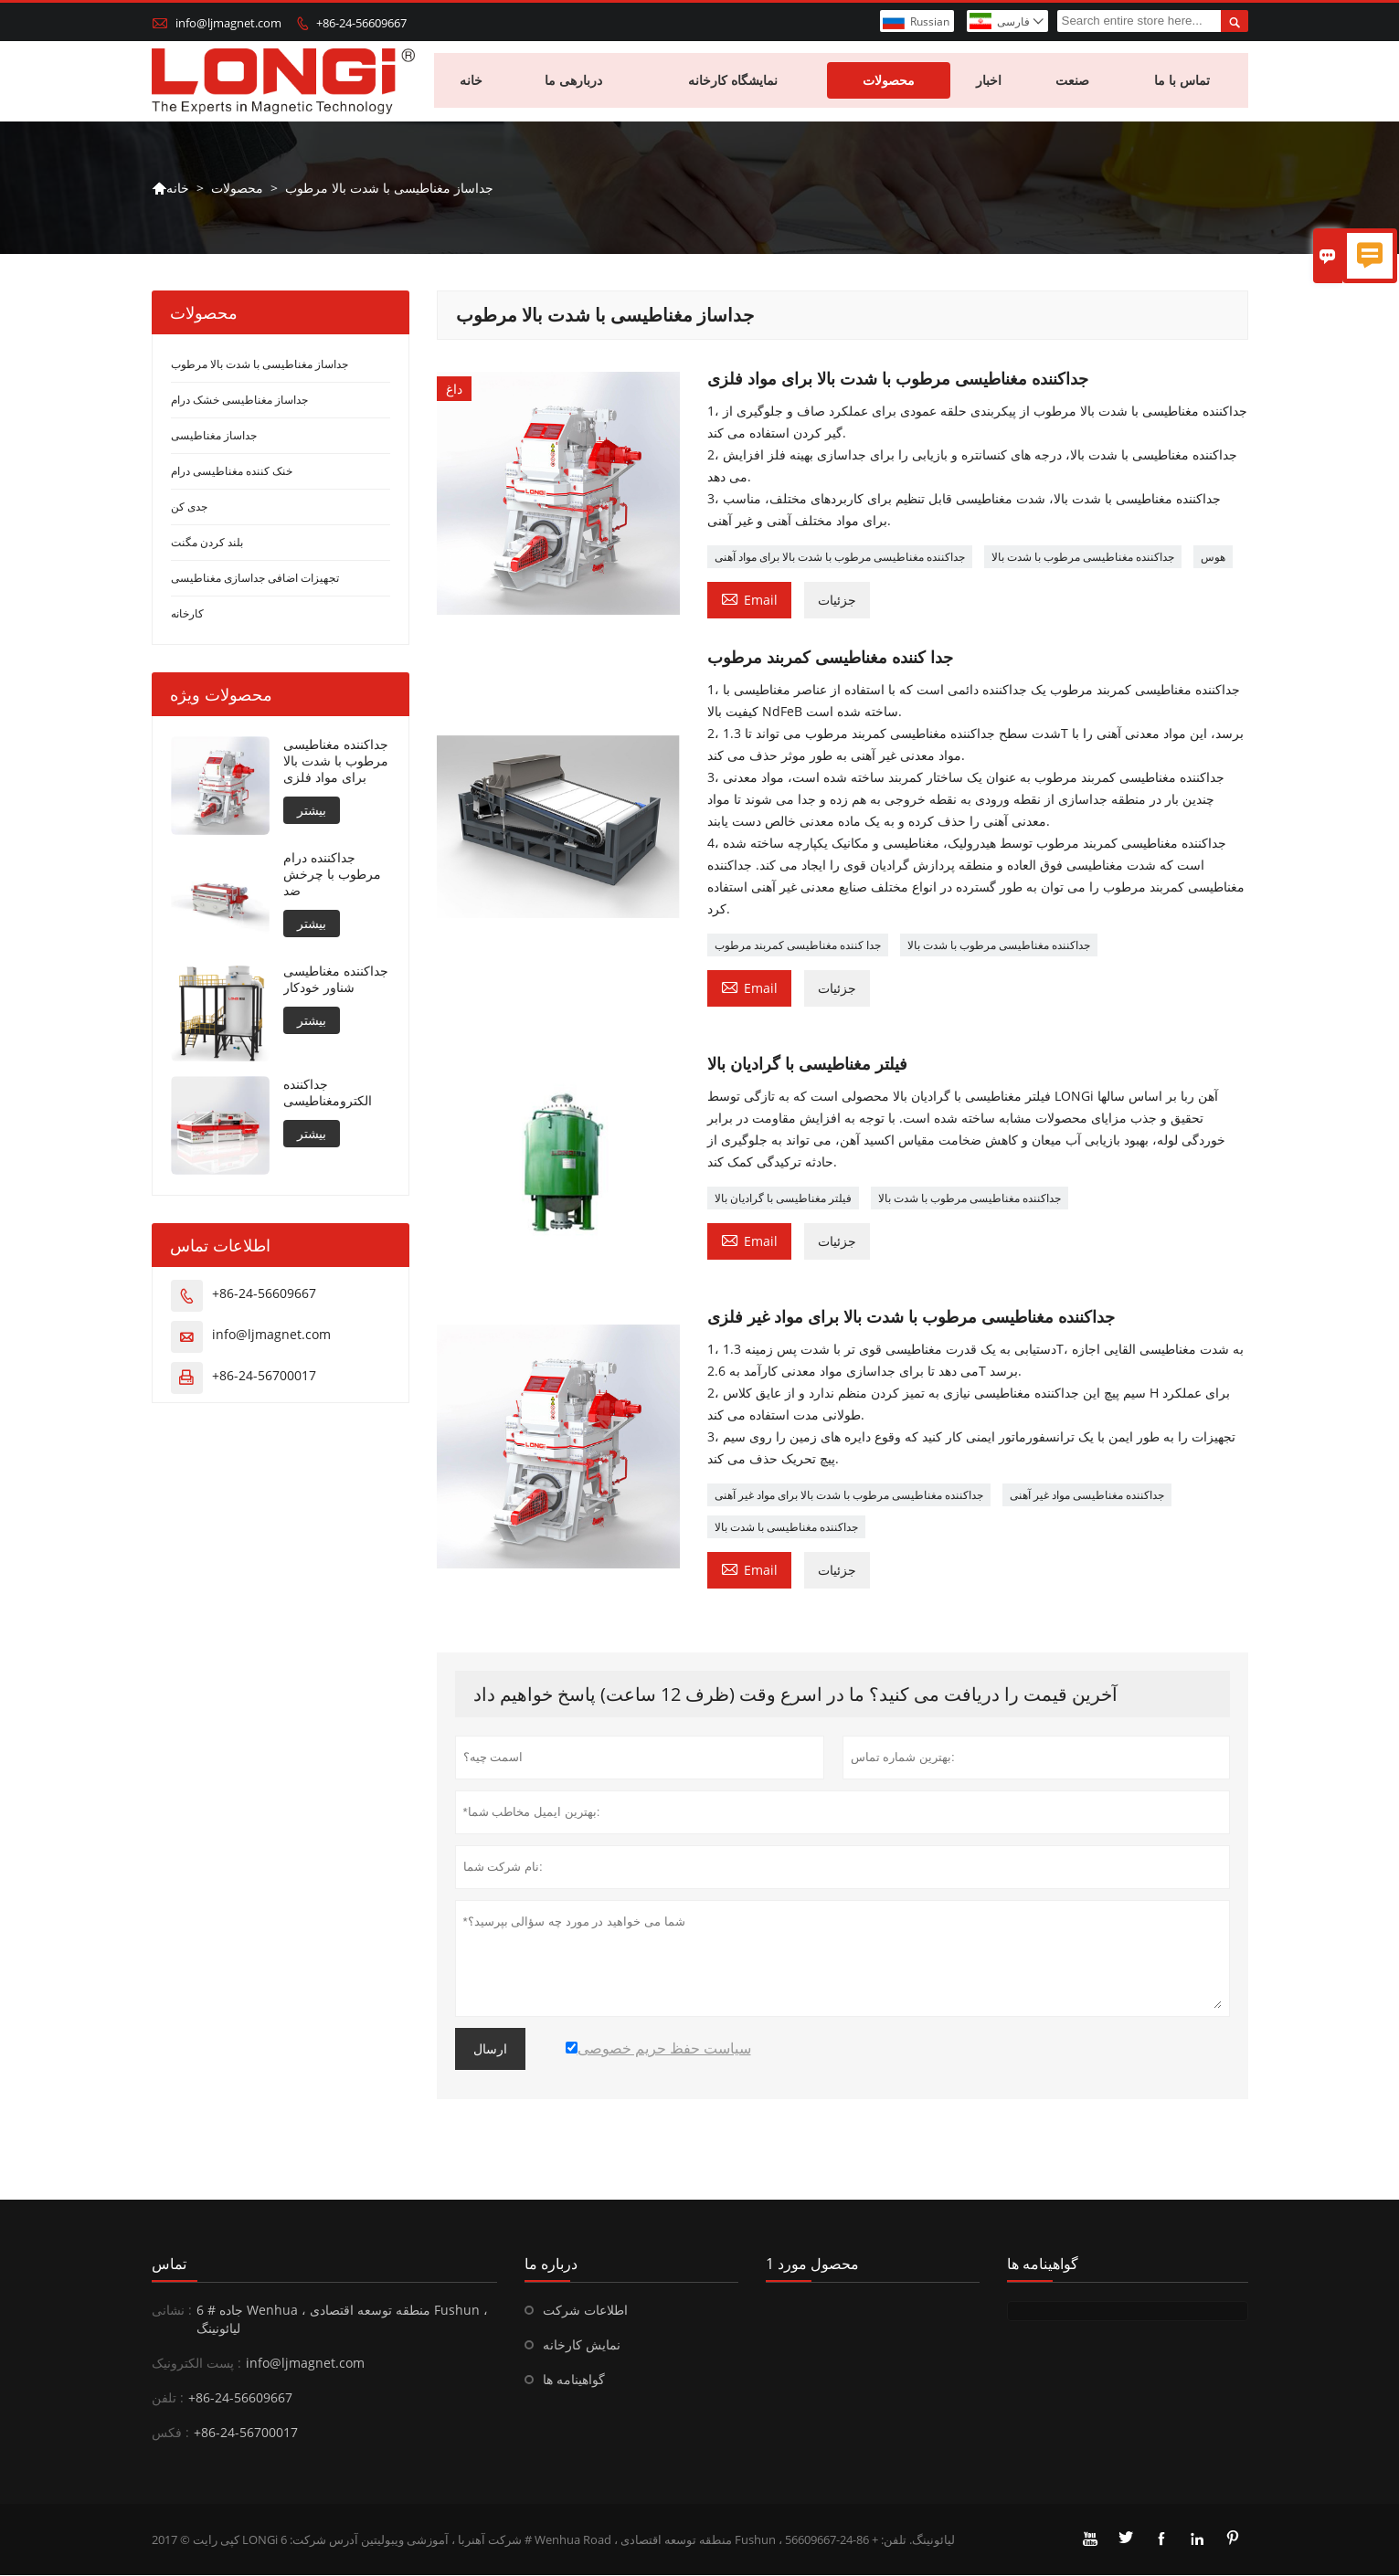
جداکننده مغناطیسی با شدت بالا (786, 1528)
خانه (472, 81)
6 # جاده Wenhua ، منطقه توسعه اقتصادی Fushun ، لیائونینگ (342, 2320)
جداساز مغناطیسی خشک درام (239, 401)
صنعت (1073, 81)
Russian (929, 21)
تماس (169, 2264)
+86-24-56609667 (361, 23)
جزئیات (837, 601)
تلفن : (168, 2398)
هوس (1213, 558)
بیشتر (311, 811)
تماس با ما (1183, 81)
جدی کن (189, 508)
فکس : (170, 2433)
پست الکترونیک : (196, 2363)
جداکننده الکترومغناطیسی (327, 1094)
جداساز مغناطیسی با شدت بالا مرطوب (259, 366)
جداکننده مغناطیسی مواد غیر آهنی (1087, 1496)
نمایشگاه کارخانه (734, 81)
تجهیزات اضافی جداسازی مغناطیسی (255, 579)
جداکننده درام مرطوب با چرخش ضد (332, 876)
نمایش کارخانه (581, 2345)
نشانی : (172, 2310)
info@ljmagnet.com (228, 23)
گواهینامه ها (574, 2380)
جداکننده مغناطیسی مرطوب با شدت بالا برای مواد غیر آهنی (849, 1496)
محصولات (890, 81)
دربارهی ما (574, 81)
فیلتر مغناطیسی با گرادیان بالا (783, 1199)
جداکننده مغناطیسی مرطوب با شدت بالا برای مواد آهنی (840, 558)
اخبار (989, 81)
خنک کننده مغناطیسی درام (231, 472)
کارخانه (187, 615)
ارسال (490, 2050)
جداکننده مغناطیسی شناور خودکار (335, 981)
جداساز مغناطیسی (214, 437)
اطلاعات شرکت (585, 2310)
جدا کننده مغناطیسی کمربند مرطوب (798, 947)
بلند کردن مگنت (207, 544)
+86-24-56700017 (264, 1377)
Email (749, 600)
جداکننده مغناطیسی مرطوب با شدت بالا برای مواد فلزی (335, 762)
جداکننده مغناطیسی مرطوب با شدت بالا (1082, 558)
